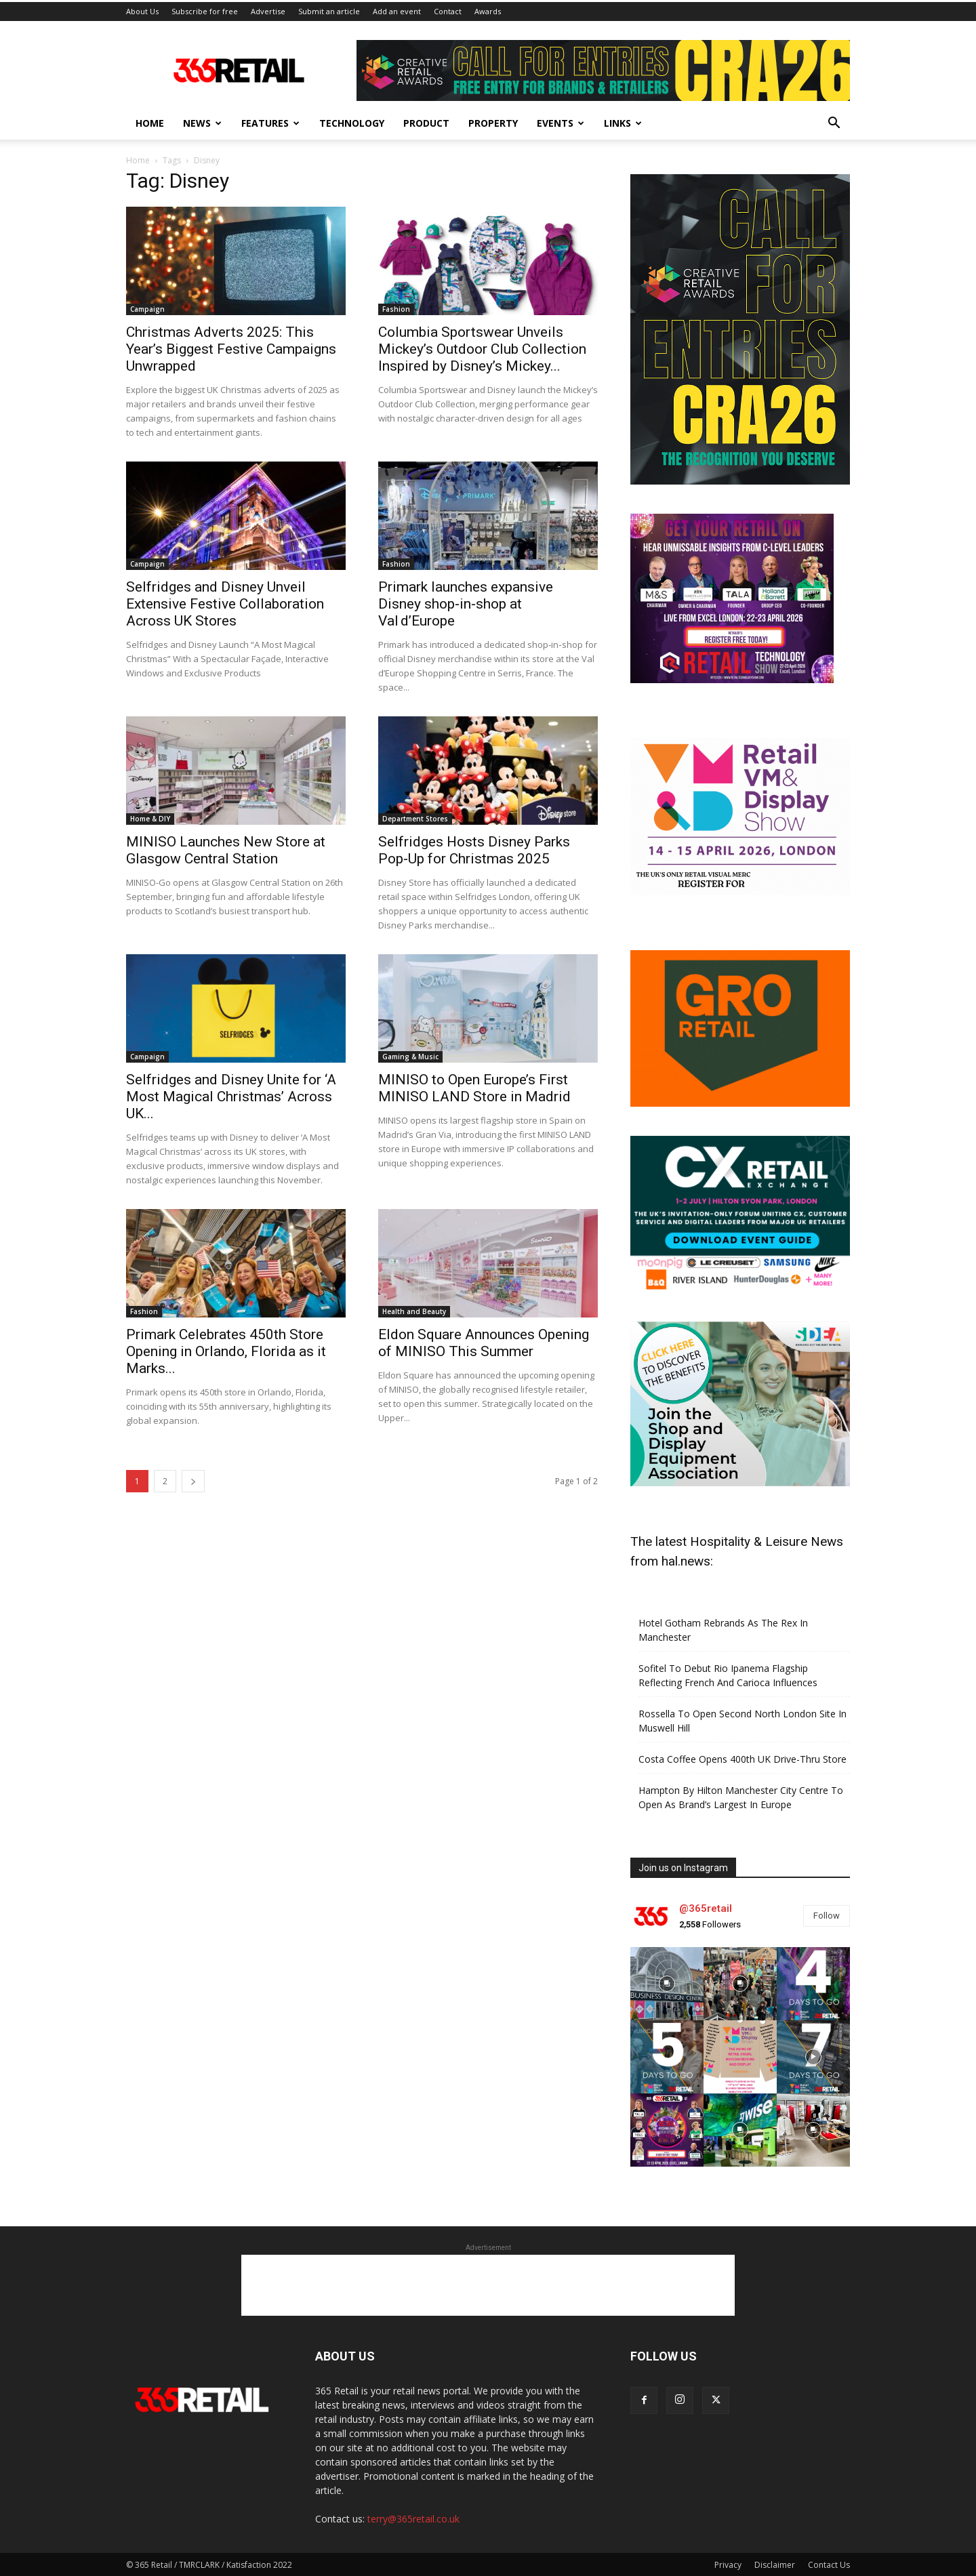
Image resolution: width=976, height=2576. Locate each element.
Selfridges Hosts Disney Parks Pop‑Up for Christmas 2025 (474, 848)
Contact (448, 9)
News (202, 121)
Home (150, 121)
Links (623, 121)
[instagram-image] (667, 1982)
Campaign (147, 307)
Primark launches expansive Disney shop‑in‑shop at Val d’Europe (465, 602)
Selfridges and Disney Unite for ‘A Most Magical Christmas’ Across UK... (231, 1094)
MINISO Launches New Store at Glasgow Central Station (225, 848)
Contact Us (829, 2563)
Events (560, 121)
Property (493, 121)
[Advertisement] (488, 2283)
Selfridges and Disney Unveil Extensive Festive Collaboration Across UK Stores (225, 602)
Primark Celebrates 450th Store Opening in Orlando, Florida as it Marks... (226, 1349)
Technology (351, 121)
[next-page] (193, 1479)
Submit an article (329, 9)
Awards (487, 9)
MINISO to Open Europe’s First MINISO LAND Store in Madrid (474, 1086)
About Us (142, 9)
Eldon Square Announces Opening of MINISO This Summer (483, 1340)
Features (270, 121)
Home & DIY (150, 816)
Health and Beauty (414, 1309)
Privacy (727, 2563)
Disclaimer (774, 2563)
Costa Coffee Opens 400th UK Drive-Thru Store (742, 1757)
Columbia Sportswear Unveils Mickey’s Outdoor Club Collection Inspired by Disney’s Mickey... (482, 347)
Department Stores (415, 816)
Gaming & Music (410, 1054)
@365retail (705, 1906)
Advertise (268, 9)
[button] (833, 122)
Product (426, 121)
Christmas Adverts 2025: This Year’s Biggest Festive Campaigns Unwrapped (231, 347)
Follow (826, 1914)
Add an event (397, 9)
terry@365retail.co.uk (413, 2517)
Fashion (396, 307)
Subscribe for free (204, 9)
